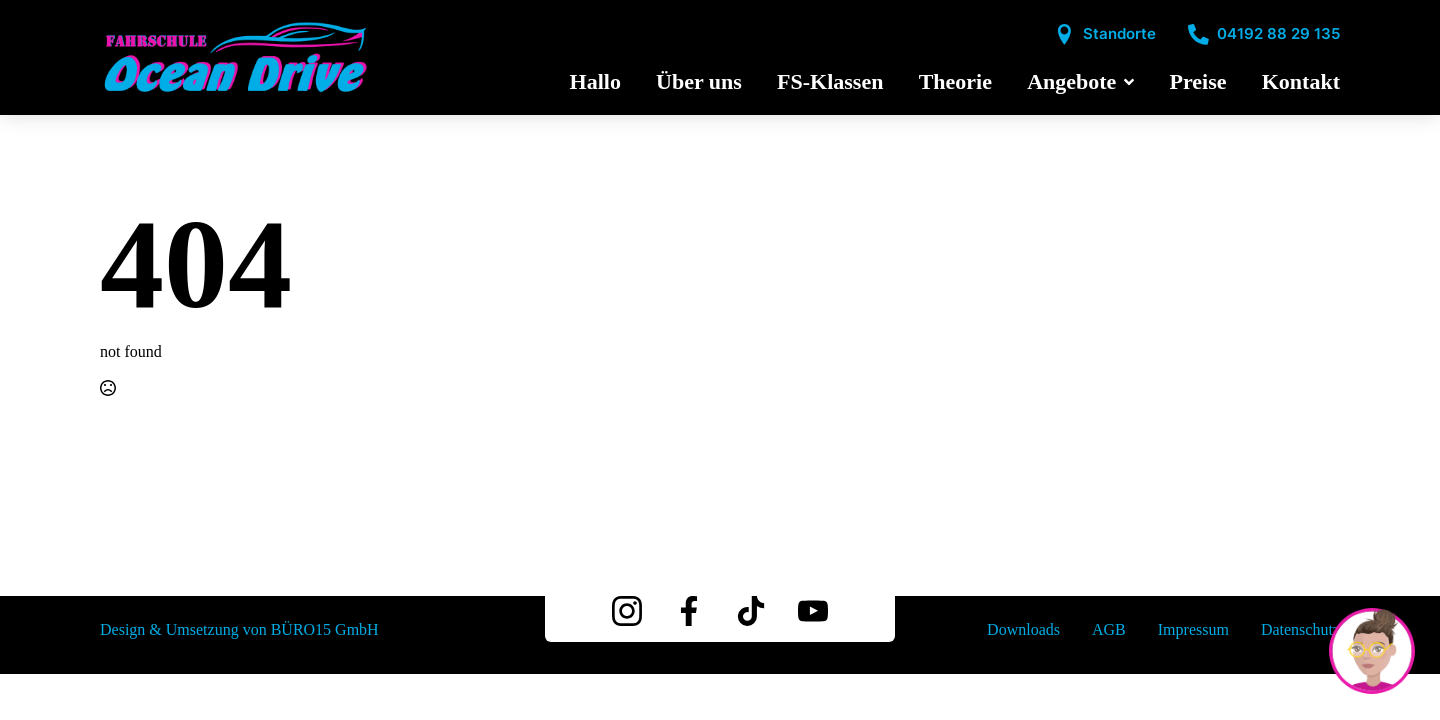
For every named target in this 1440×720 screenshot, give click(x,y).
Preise (1198, 82)
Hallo (595, 82)
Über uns (699, 82)
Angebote (1071, 82)
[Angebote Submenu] (1125, 82)
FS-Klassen (830, 82)
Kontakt (1301, 82)
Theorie (955, 82)
